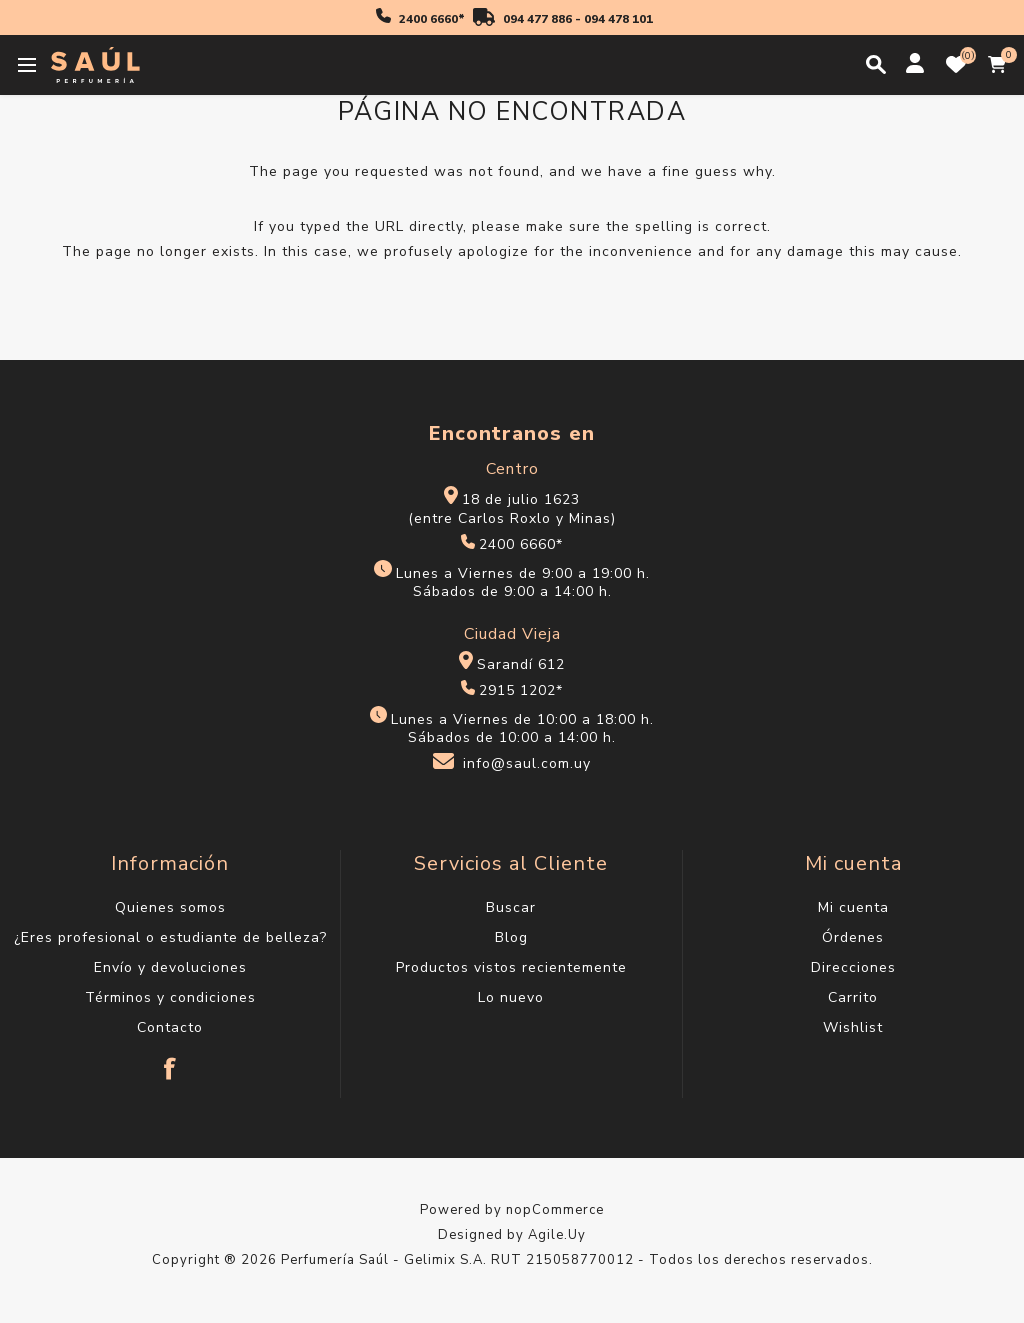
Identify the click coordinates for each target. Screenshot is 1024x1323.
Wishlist (853, 1027)
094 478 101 (618, 19)
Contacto (170, 1027)
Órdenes (853, 937)
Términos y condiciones (170, 997)
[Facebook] (170, 1059)
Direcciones (853, 967)
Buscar (511, 907)
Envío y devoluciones (170, 967)
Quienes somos (170, 907)
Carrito (853, 997)
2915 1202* (521, 690)
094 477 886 (537, 19)
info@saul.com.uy (527, 764)
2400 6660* (432, 19)
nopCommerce (555, 1210)
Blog (511, 937)
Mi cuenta (853, 907)
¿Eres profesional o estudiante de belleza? (170, 937)
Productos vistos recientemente (511, 967)
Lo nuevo (511, 997)
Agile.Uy (557, 1235)
